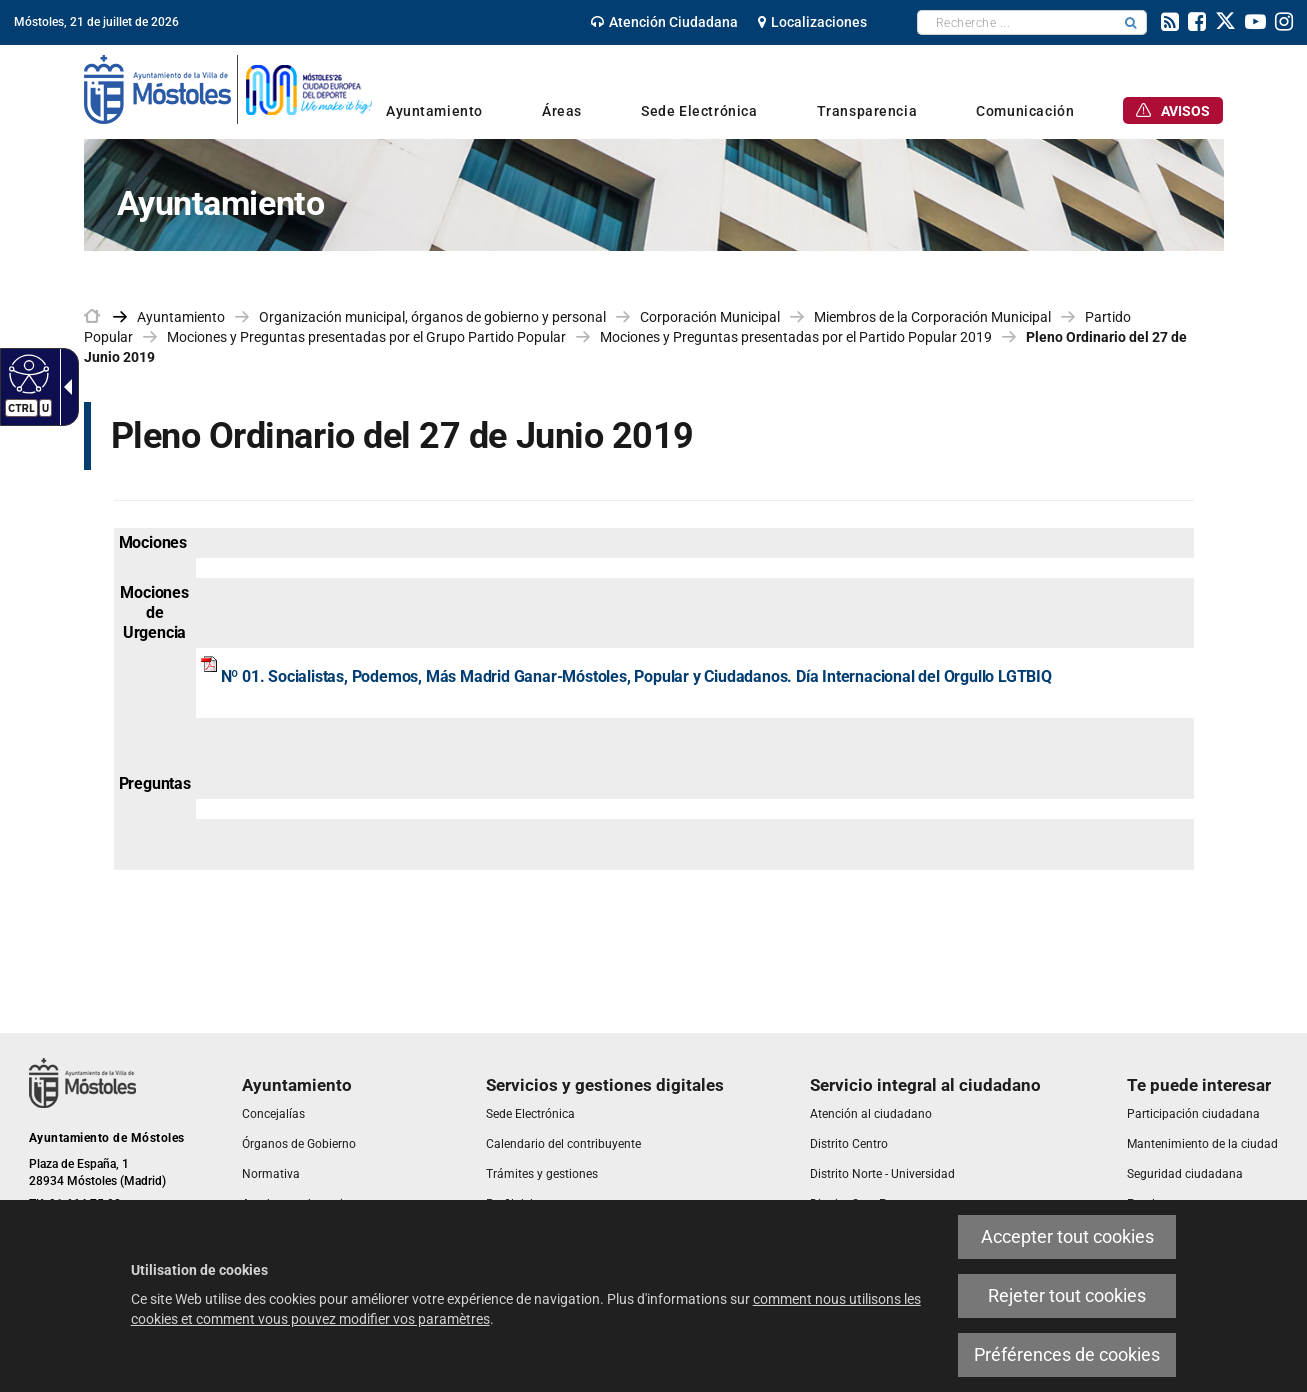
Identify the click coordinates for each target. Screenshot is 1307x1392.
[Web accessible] (26, 373)
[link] (664, 22)
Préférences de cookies (1067, 1354)
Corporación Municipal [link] (710, 317)
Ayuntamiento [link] (181, 317)
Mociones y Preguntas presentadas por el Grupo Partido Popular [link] (366, 337)
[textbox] (1016, 22)
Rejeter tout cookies (1067, 1295)
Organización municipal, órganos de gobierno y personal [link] (432, 317)
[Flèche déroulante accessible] (64, 387)
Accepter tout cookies (1067, 1236)
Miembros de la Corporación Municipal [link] (932, 317)
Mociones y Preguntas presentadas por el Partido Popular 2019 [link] (796, 337)
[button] (1131, 22)
